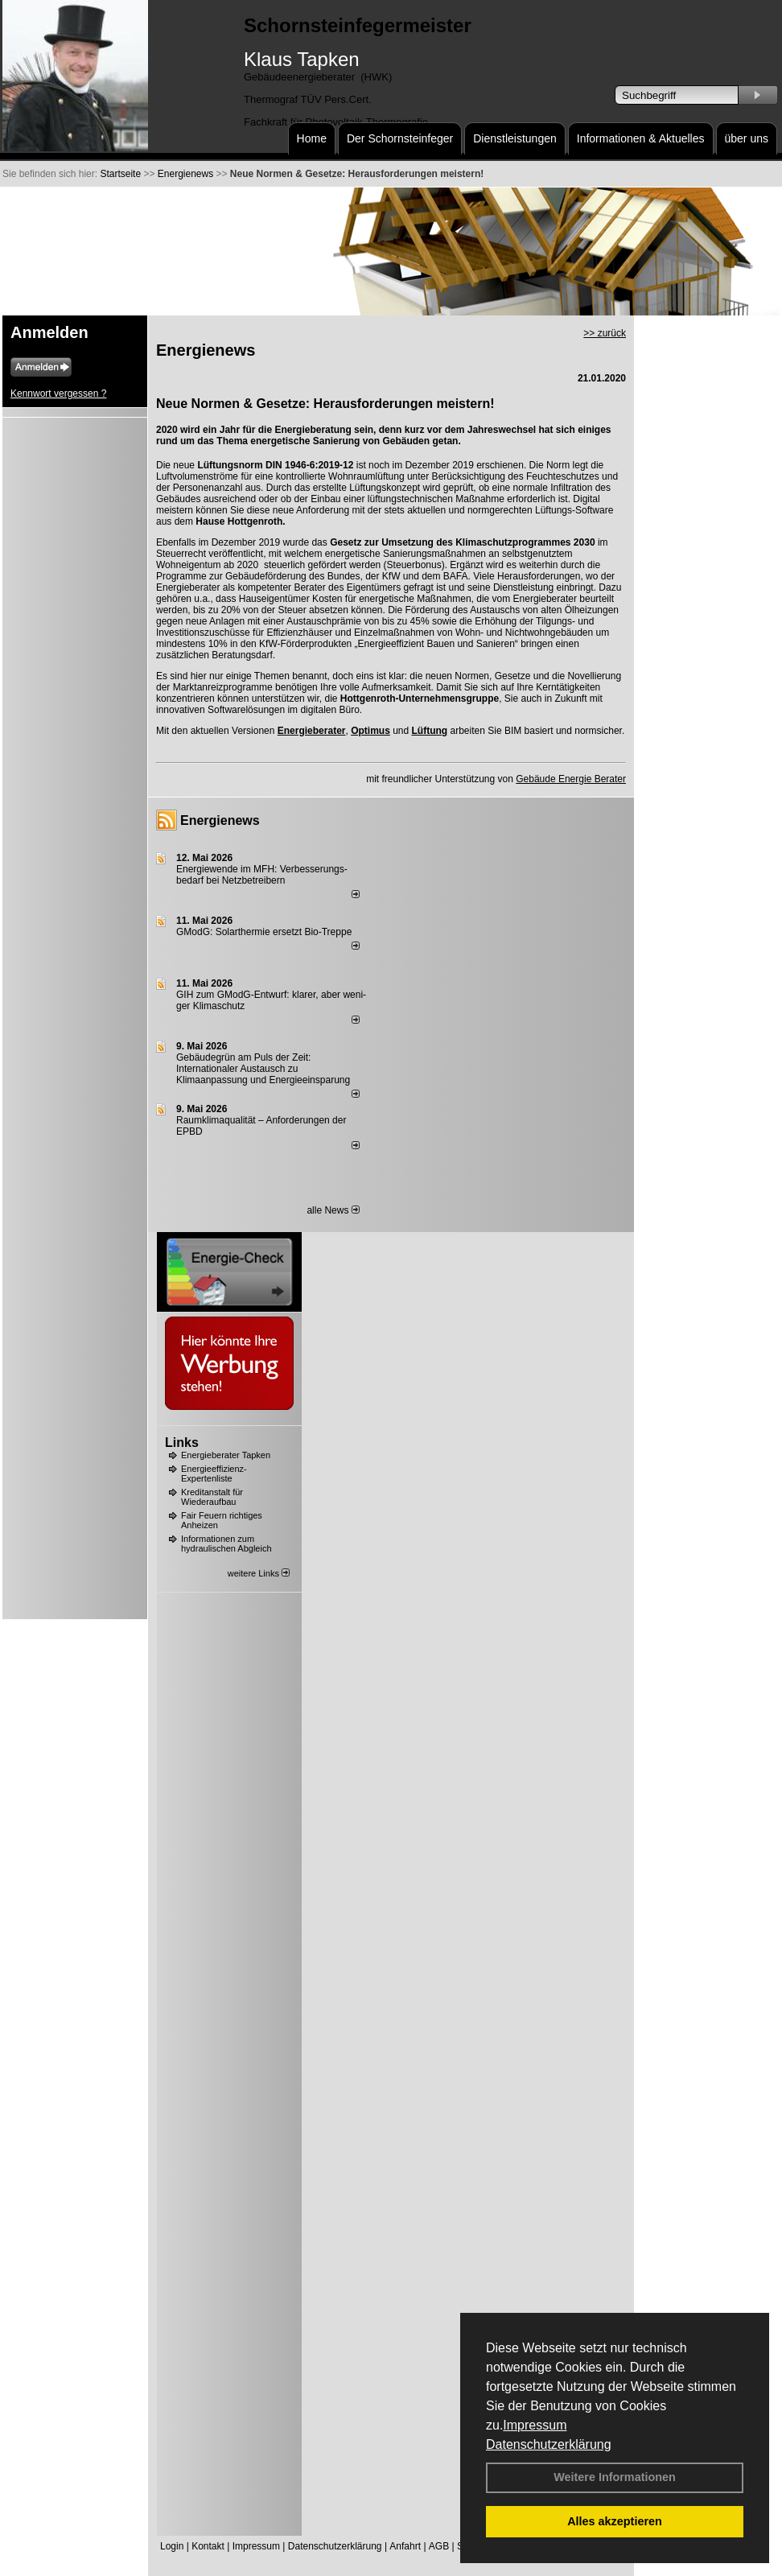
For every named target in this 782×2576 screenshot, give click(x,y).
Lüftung (430, 730)
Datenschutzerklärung (548, 2444)
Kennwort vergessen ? (58, 393)
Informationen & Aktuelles (641, 138)
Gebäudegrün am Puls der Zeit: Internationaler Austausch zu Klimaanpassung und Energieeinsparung (263, 1069)
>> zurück (604, 333)
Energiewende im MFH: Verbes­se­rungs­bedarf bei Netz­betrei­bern (262, 874)
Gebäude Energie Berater (571, 779)
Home (312, 138)
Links (182, 1442)
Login (171, 2546)
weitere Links (259, 1573)
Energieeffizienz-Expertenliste (214, 1473)
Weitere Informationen (615, 2477)
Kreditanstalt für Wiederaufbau (212, 1496)
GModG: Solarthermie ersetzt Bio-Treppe (264, 932)
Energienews (220, 820)
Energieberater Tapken (225, 1455)
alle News (333, 1210)
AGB (439, 2546)
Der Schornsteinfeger (400, 138)
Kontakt (207, 2546)
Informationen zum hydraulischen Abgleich (226, 1543)
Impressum (534, 2425)
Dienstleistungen (515, 138)
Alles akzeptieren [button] (614, 2521)
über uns (746, 138)
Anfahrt (405, 2546)
